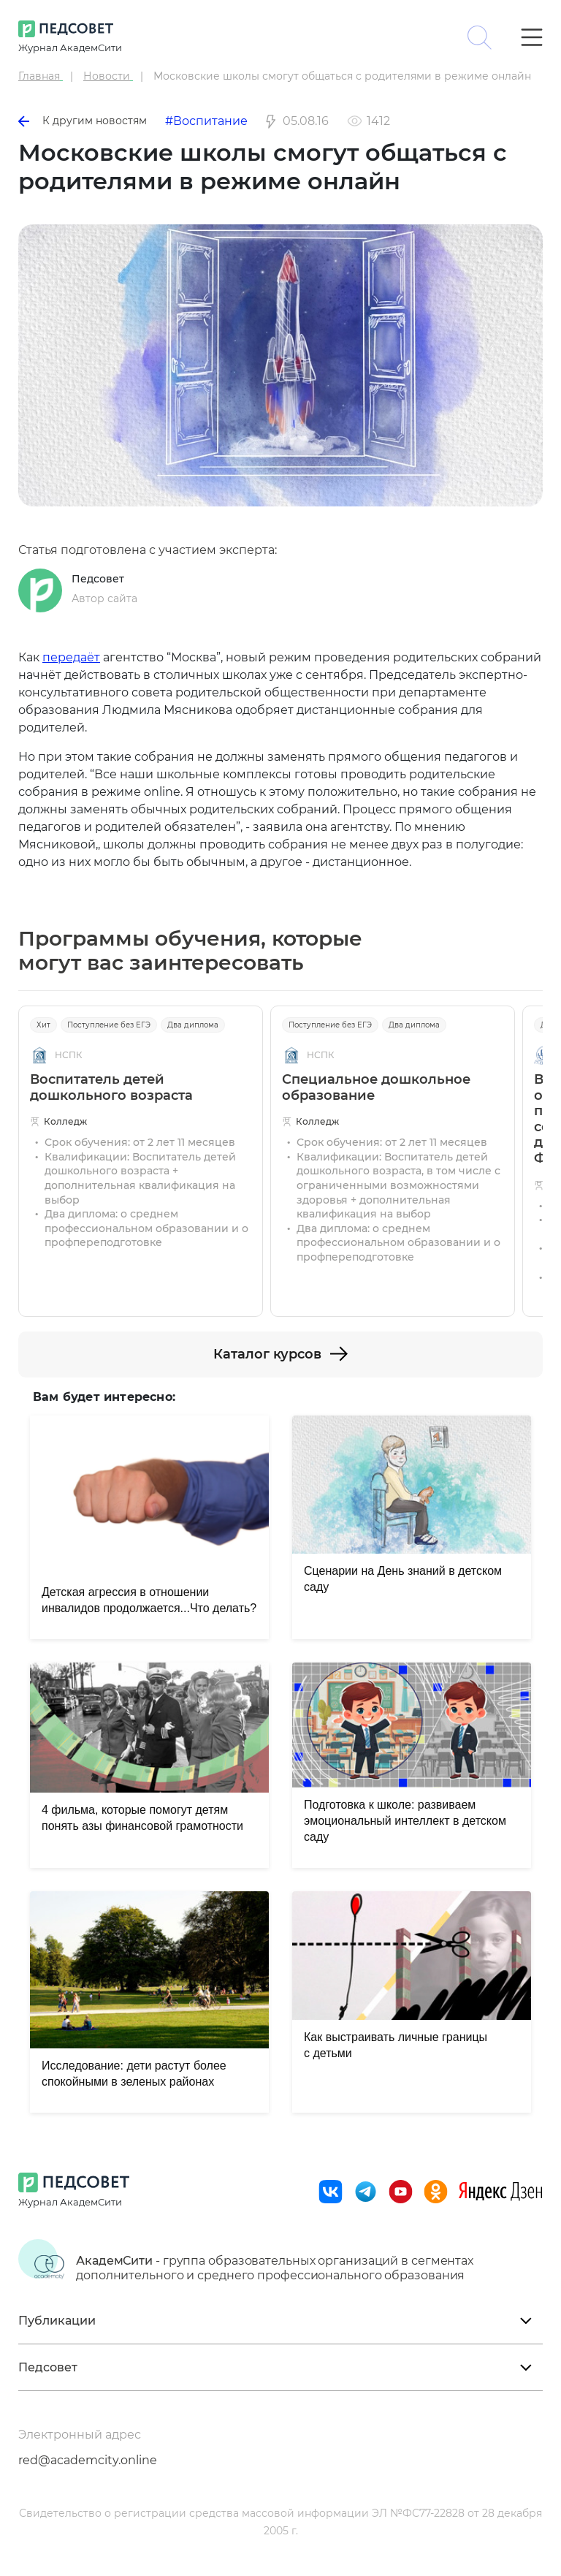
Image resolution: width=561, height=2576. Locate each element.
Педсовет (98, 578)
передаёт (71, 657)
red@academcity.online (87, 2460)
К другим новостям (82, 120)
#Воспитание (206, 121)
